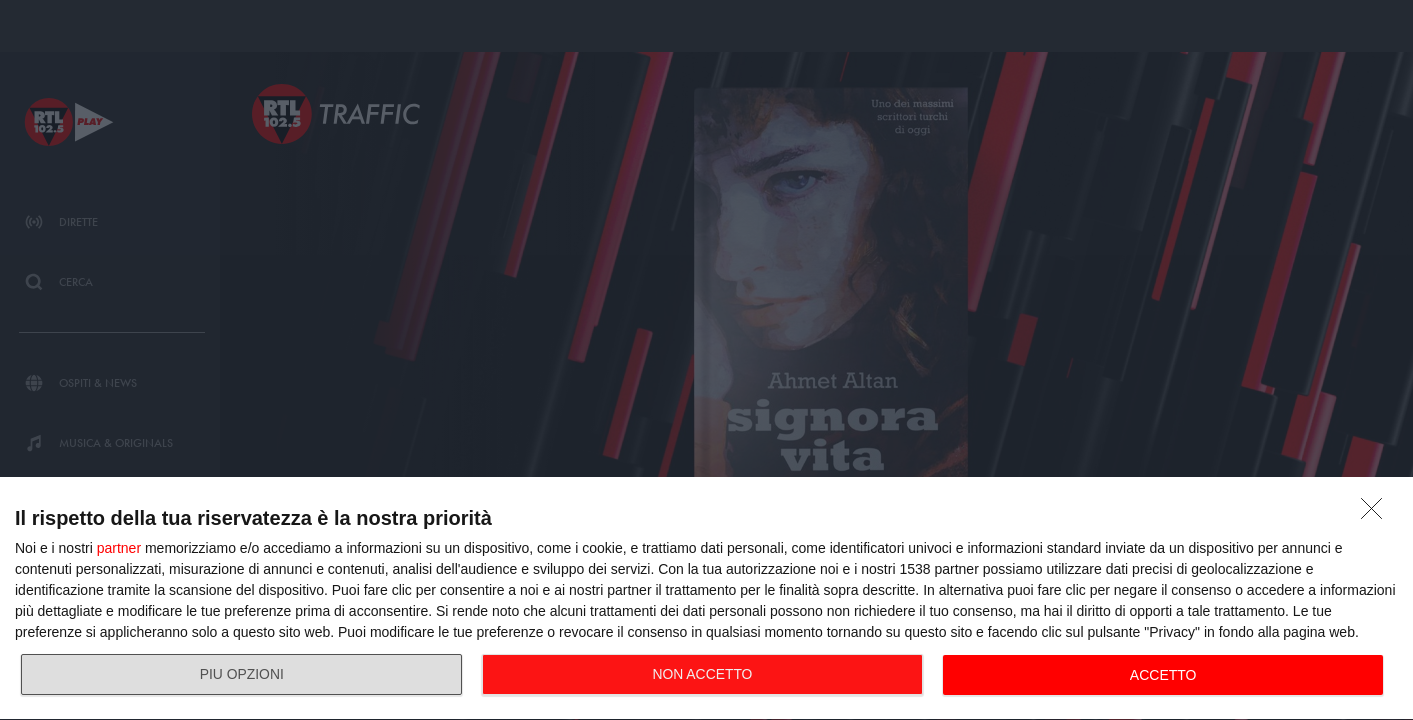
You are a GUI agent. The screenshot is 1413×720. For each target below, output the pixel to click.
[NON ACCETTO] (1377, 514)
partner (119, 548)
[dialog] (706, 599)
